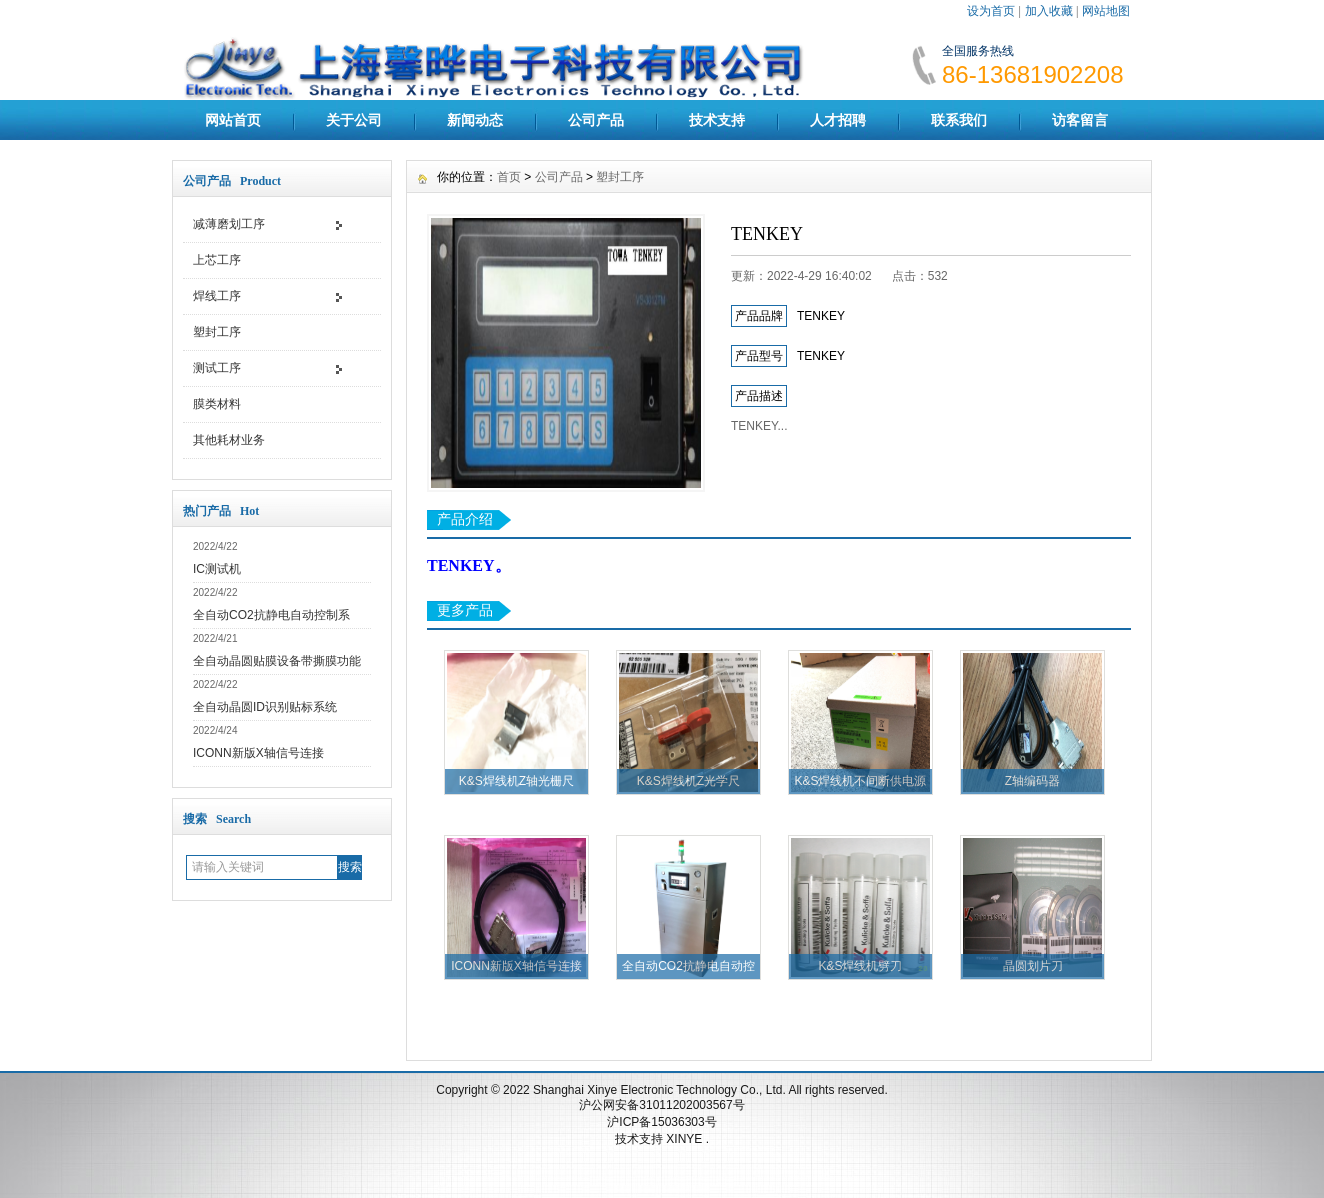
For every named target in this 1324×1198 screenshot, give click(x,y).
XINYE (685, 1139)
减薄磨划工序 (229, 224)
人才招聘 (838, 120)
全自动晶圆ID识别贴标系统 (265, 707)
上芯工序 (217, 260)
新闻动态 (475, 120)
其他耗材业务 (229, 440)
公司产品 (596, 120)
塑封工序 (217, 332)
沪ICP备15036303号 (661, 1122)
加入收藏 (1049, 11)
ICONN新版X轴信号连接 (258, 753)
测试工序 (217, 368)
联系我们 (959, 120)
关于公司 (354, 120)
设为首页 (991, 11)
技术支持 (717, 120)
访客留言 (1080, 120)
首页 (509, 177)
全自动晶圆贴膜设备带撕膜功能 (277, 661)
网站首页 (233, 120)
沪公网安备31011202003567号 (661, 1105)
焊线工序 (217, 296)
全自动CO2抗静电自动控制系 (271, 615)
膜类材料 (217, 404)
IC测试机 (217, 569)
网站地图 (1106, 11)
